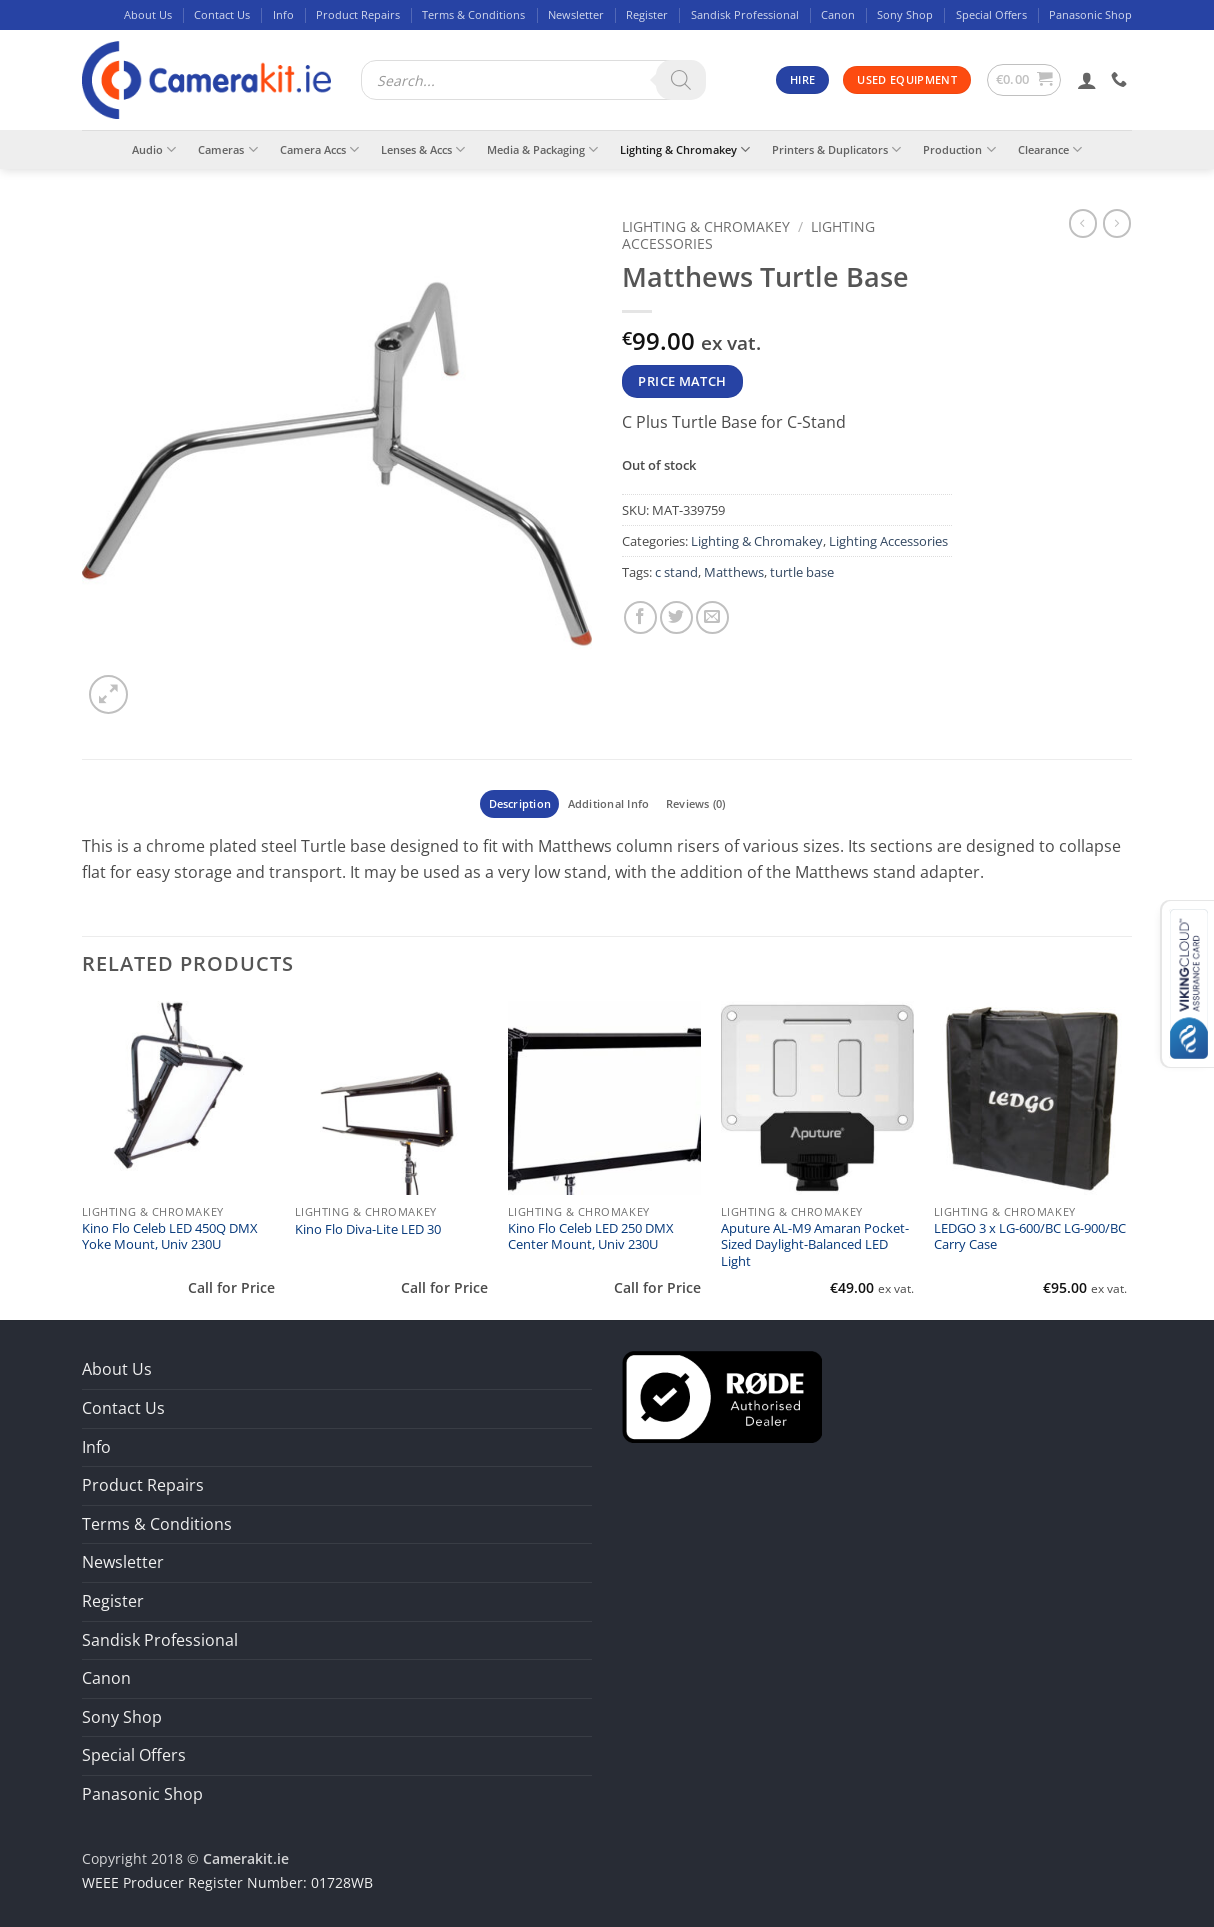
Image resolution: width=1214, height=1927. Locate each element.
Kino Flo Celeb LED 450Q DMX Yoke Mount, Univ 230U (170, 1237)
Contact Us (222, 14)
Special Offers (991, 14)
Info (283, 14)
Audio (154, 149)
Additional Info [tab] (608, 803)
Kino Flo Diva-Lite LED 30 (368, 1230)
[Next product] (1083, 223)
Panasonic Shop (1090, 14)
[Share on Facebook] (640, 617)
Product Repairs (358, 14)
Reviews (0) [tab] (695, 803)
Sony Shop (905, 14)
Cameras (227, 149)
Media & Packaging (542, 149)
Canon (838, 14)
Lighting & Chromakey (685, 149)
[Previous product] (1117, 223)
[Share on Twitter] (676, 617)
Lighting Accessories (888, 541)
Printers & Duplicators (836, 149)
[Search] (681, 80)
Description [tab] (520, 803)
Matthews (734, 572)
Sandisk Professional (745, 14)
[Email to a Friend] (712, 617)
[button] (1024, 80)
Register (647, 14)
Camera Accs (319, 149)
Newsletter (576, 14)
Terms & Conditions (473, 14)
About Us (148, 14)
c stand (676, 572)
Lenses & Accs (423, 149)
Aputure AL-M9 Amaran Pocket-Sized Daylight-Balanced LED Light (815, 1245)
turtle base (802, 572)
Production (959, 149)
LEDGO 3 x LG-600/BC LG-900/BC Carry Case (1030, 1237)
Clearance (1050, 149)
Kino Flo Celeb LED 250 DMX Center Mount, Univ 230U (591, 1237)
